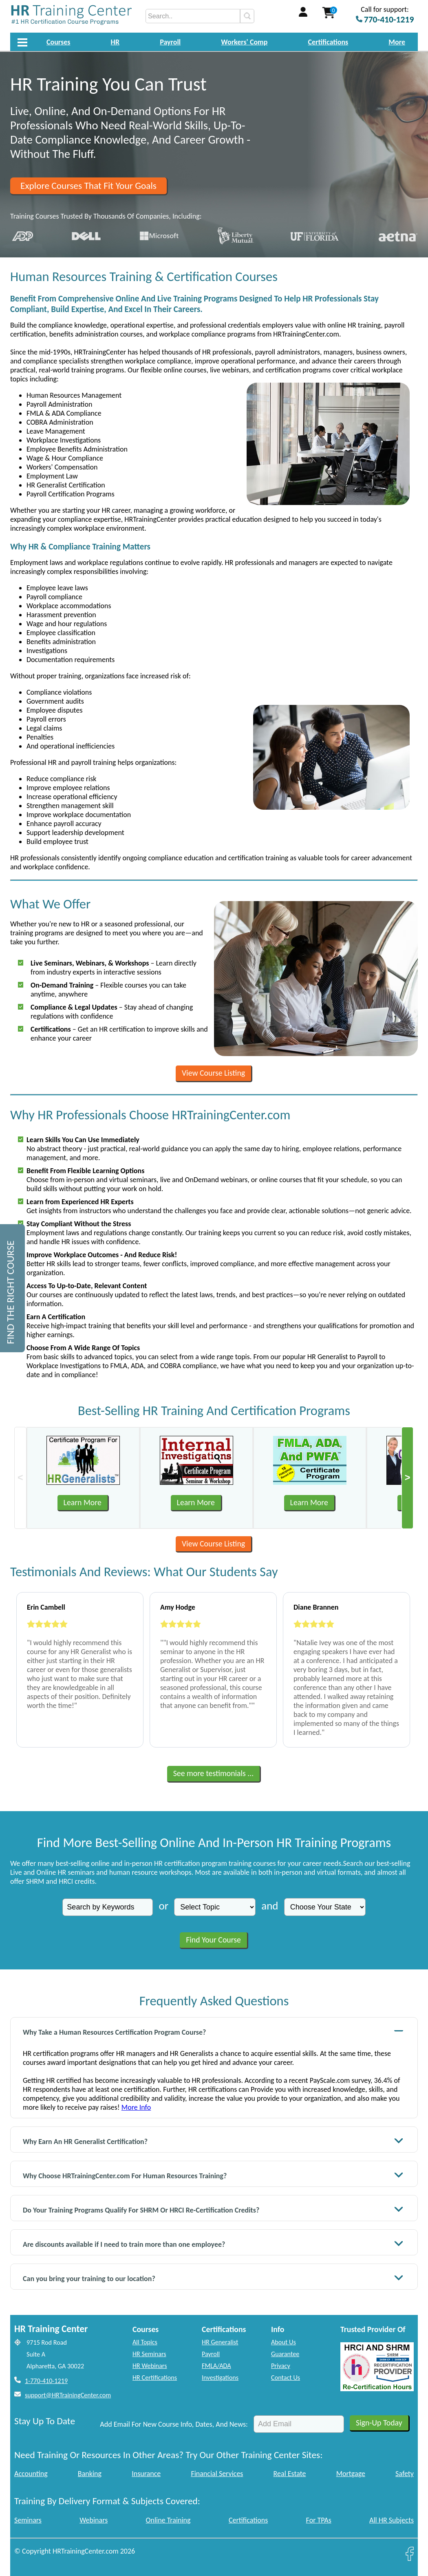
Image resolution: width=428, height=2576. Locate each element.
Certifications (328, 42)
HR (115, 42)
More (396, 42)
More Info (136, 2107)
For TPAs (318, 2520)
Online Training (168, 2520)
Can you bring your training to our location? (213, 2277)
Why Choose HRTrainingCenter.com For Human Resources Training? (213, 2174)
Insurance (146, 2473)
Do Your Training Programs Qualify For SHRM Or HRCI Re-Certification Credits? (213, 2209)
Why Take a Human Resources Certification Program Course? (213, 2031)
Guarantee (285, 2354)
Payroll (170, 42)
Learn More (82, 1502)
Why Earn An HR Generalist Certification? (213, 2140)
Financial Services (217, 2473)
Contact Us (285, 2377)
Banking (89, 2473)
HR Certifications (154, 2377)
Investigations (220, 2377)
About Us (283, 2342)
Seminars (28, 2520)
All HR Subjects (391, 2520)
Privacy (280, 2366)
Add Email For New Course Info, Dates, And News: (174, 2424)
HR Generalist (220, 2342)
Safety (404, 2473)
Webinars (93, 2520)
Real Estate (290, 2473)
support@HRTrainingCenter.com (68, 2395)
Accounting (31, 2473)
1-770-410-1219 (46, 2381)
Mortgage (350, 2473)
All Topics (144, 2342)
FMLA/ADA (216, 2366)
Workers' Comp (244, 42)
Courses (58, 42)
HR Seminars (149, 2354)
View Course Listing (213, 1073)
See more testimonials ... (213, 1773)
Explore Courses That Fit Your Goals (88, 185)
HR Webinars (149, 2366)
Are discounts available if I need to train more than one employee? (213, 2243)
